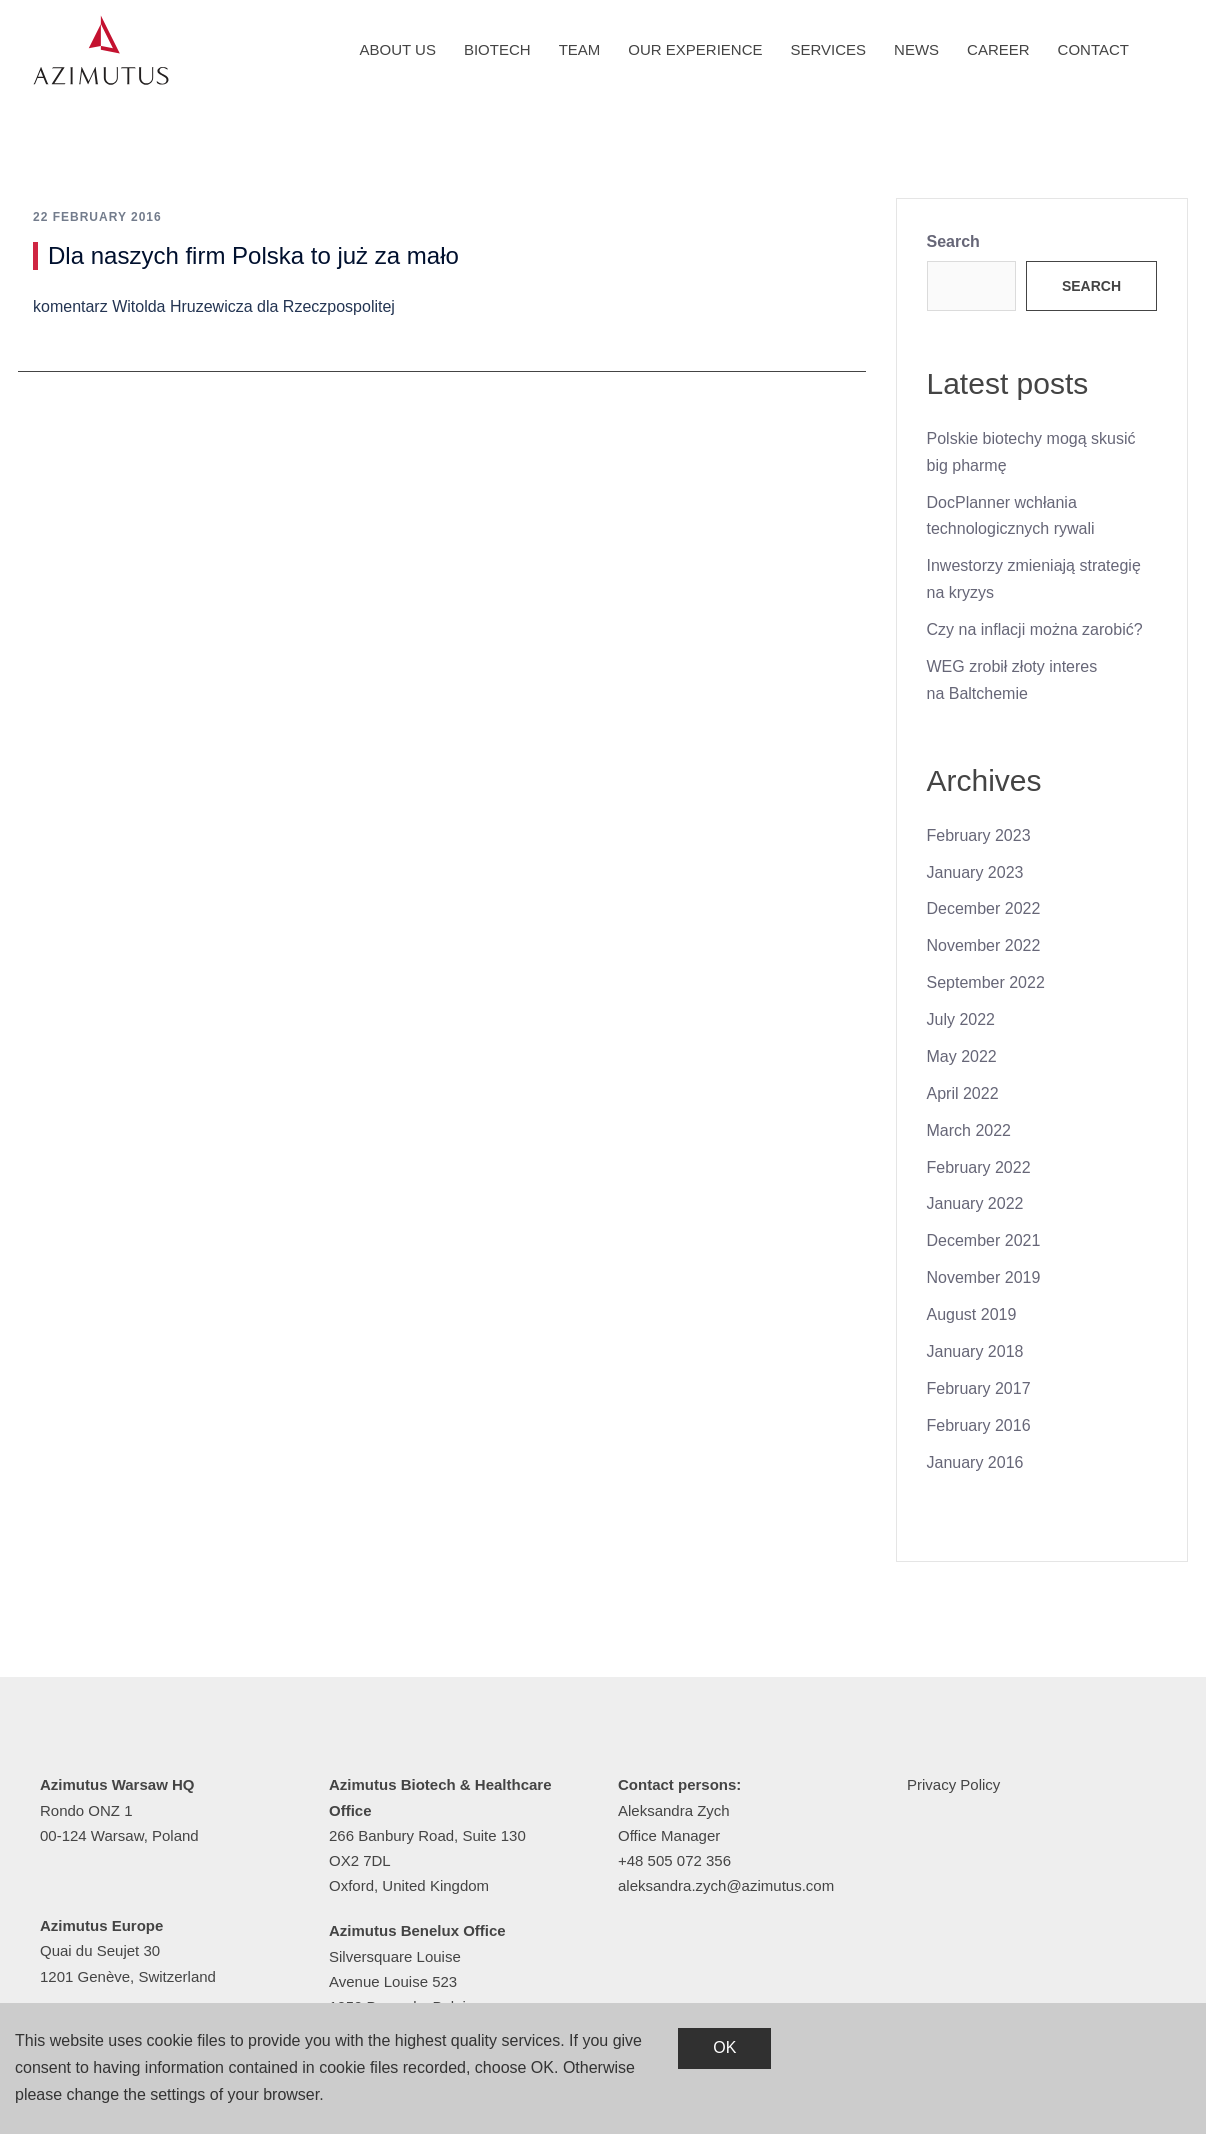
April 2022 (963, 1093)
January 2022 (975, 1203)
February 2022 (979, 1167)
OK (724, 2047)
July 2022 (961, 1019)
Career (998, 49)
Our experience (695, 49)
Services (829, 49)
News (916, 49)
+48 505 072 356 (674, 1860)
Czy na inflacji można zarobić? (1035, 629)
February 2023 (979, 835)
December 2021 (984, 1240)
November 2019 (984, 1277)
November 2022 (984, 945)
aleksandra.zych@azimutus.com (726, 1885)
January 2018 (975, 1351)
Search (953, 241)
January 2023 (975, 872)
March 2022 (969, 1130)
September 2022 (986, 982)
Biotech (497, 49)
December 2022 (984, 908)
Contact (1093, 49)
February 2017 (979, 1388)
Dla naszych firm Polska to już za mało (253, 255)
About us (398, 49)
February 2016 (979, 1425)
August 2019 (972, 1314)
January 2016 (975, 1462)
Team (580, 49)
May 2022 (962, 1056)
